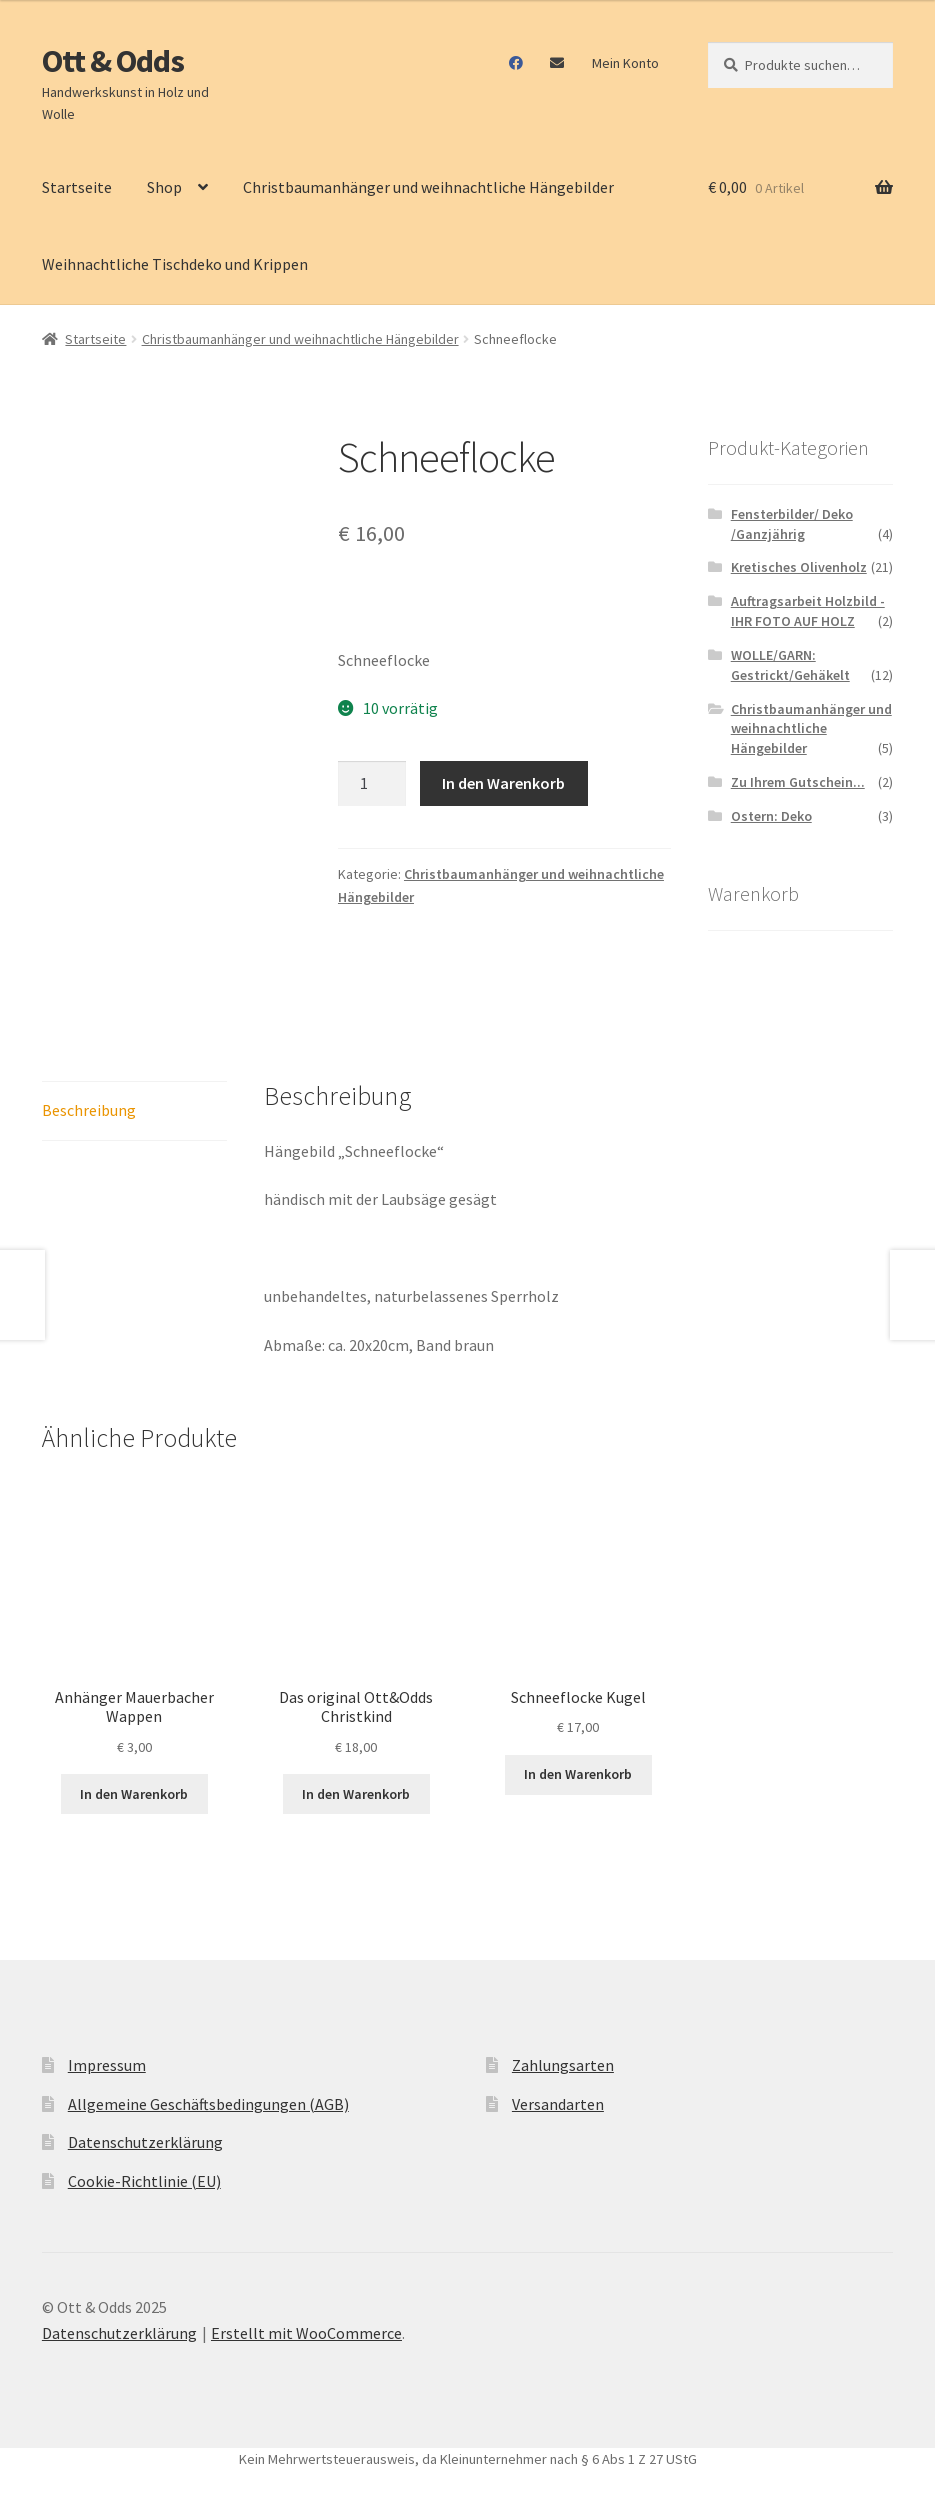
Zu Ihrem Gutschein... (798, 782)
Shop (164, 187)
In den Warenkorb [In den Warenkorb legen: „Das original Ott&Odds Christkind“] (356, 1794)
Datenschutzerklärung (145, 2142)
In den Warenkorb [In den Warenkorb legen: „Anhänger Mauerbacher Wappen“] (134, 1794)
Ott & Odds (113, 61)
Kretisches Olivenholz (799, 567)
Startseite (77, 187)
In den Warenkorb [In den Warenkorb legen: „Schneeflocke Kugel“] (578, 1774)
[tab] (134, 1111)
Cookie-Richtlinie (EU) (144, 2181)
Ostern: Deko (771, 816)
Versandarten (558, 2104)
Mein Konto (625, 63)
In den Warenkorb (503, 783)
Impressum (107, 2065)
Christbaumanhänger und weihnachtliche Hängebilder (428, 187)
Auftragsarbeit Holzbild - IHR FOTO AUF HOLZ (808, 611)
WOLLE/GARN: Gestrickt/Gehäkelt (790, 665)
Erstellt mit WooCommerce (306, 2333)
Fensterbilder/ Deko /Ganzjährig (792, 524)
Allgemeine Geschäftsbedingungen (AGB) (208, 2104)
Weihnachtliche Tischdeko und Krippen (175, 264)
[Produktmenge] (372, 784)
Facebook (516, 63)
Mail (557, 63)
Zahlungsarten (563, 2065)
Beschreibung (89, 1110)
